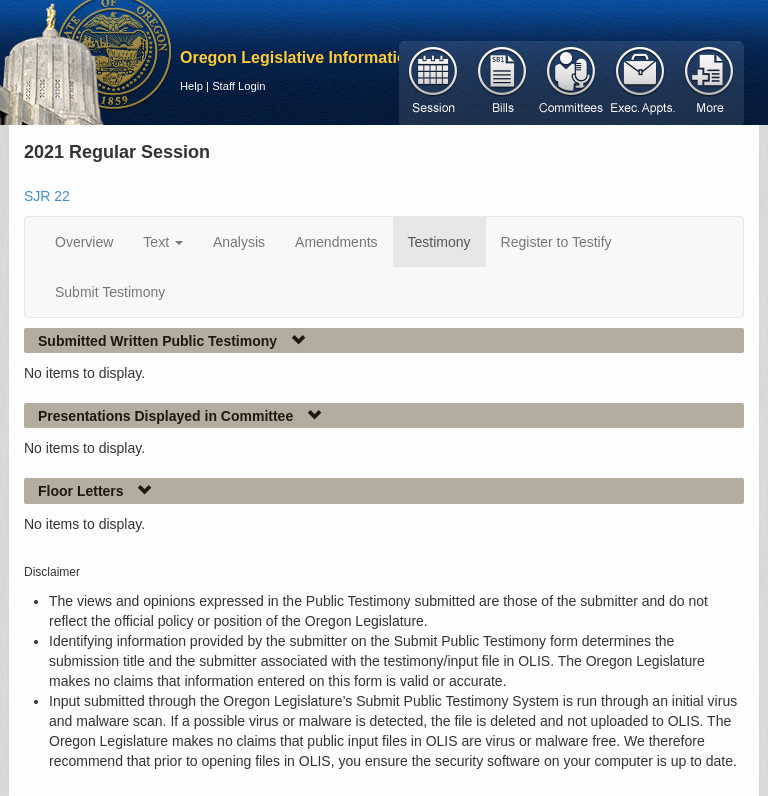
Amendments (336, 242)
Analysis (239, 242)
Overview (84, 242)
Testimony (439, 242)
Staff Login (238, 86)
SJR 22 (47, 196)
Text (163, 242)
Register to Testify (556, 242)
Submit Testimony (110, 292)
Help (191, 86)
